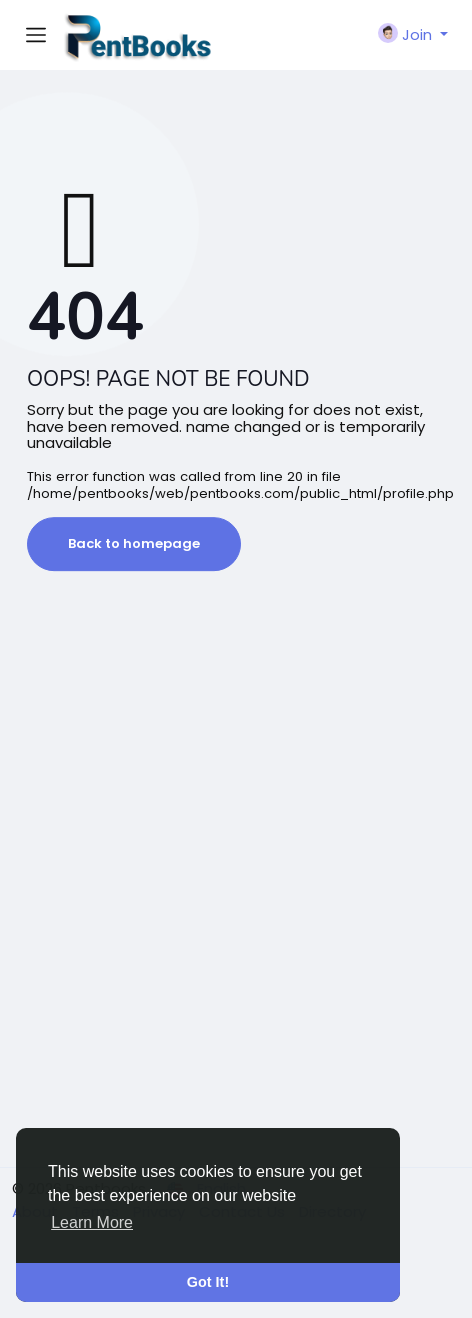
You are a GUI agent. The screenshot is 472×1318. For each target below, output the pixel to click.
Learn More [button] (92, 1222)
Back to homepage (134, 543)
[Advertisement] (236, 896)
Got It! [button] (208, 1282)
